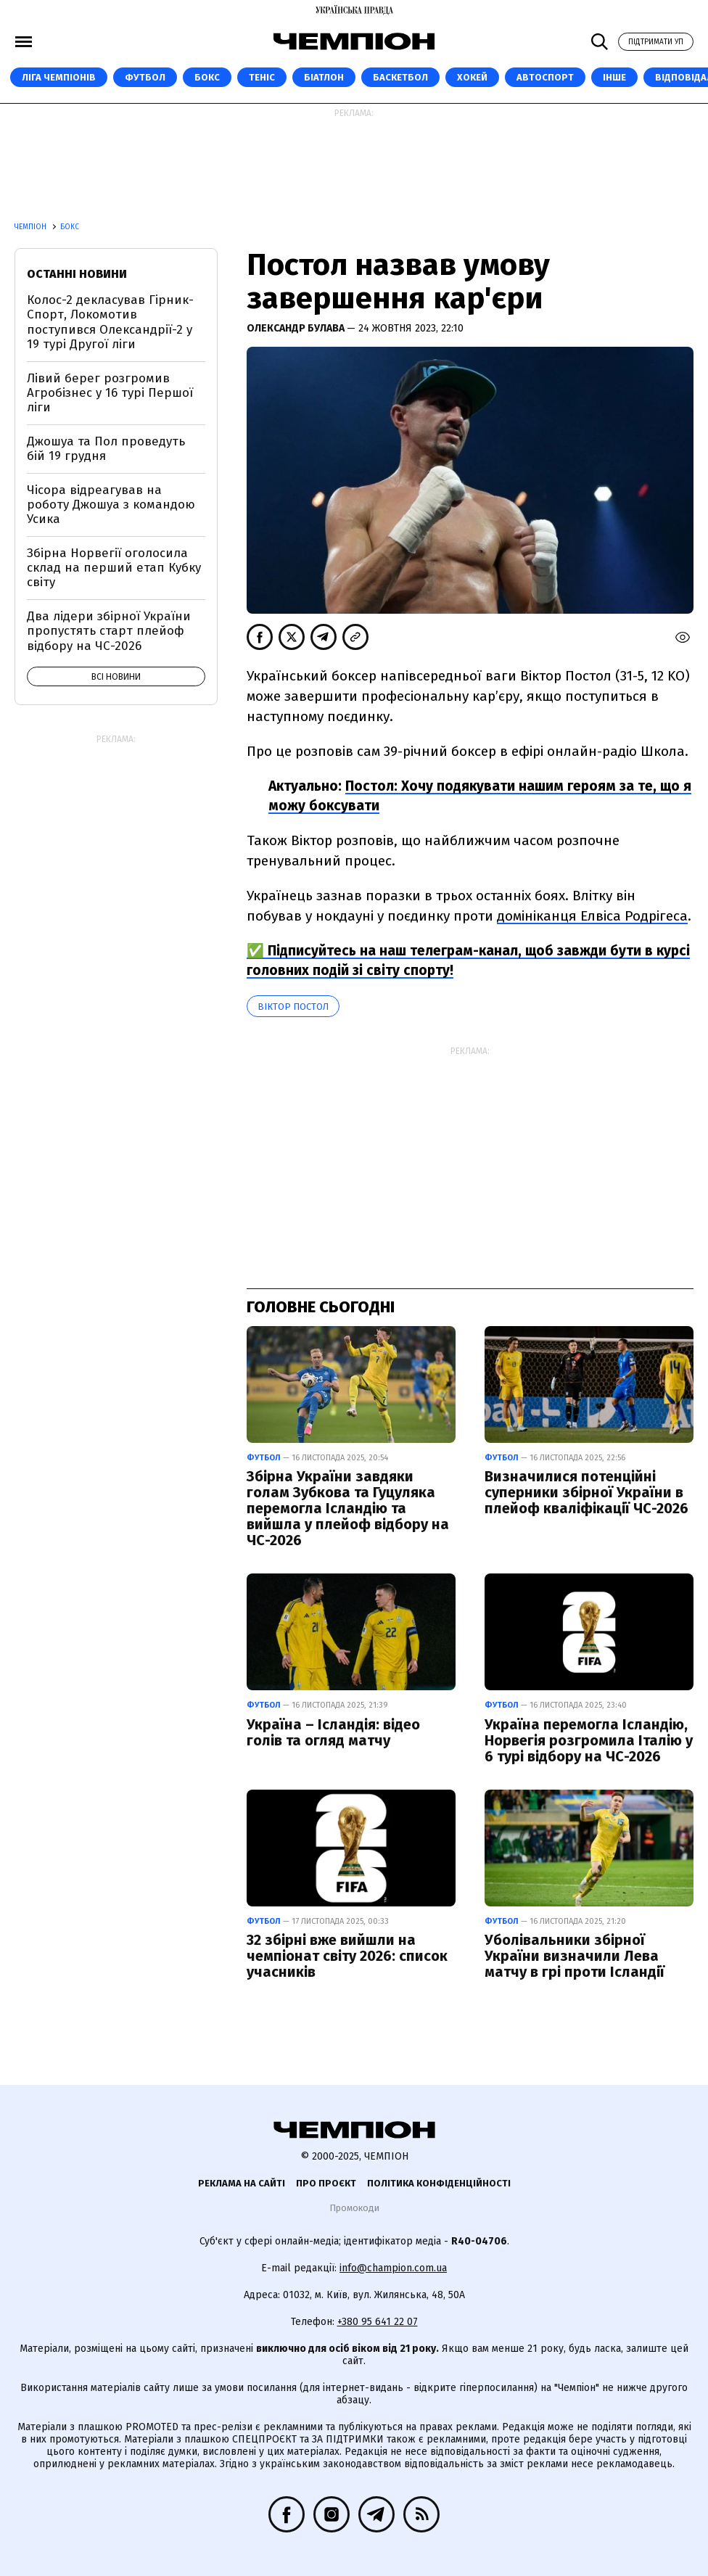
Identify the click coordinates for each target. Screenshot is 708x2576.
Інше (614, 77)
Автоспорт (545, 77)
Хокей (472, 77)
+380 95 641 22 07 (377, 2322)
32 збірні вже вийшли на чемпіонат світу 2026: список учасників (347, 1955)
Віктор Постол (293, 1006)
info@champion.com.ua (393, 2268)
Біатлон (324, 77)
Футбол (145, 77)
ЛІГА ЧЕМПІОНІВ (59, 77)
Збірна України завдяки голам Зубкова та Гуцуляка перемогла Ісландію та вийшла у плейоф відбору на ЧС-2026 (348, 1508)
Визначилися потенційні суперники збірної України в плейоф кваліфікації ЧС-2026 (586, 1492)
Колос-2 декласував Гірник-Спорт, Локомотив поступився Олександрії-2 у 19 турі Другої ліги (110, 322)
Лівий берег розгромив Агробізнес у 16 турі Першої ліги (110, 393)
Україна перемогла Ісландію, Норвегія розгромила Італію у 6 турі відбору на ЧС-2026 (589, 1740)
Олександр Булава (297, 328)
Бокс (207, 77)
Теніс (262, 77)
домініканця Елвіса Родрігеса (592, 916)
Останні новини (77, 274)
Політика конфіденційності (439, 2183)
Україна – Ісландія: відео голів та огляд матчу (333, 1732)
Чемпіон (32, 227)
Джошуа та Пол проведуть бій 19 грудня (106, 449)
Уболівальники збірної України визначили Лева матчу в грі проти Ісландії (574, 1955)
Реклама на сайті (241, 2183)
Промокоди (354, 2207)
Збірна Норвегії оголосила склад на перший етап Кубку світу (114, 568)
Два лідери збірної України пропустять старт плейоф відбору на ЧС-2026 (109, 631)
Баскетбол (400, 77)
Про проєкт (326, 2183)
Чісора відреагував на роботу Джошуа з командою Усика (111, 504)
